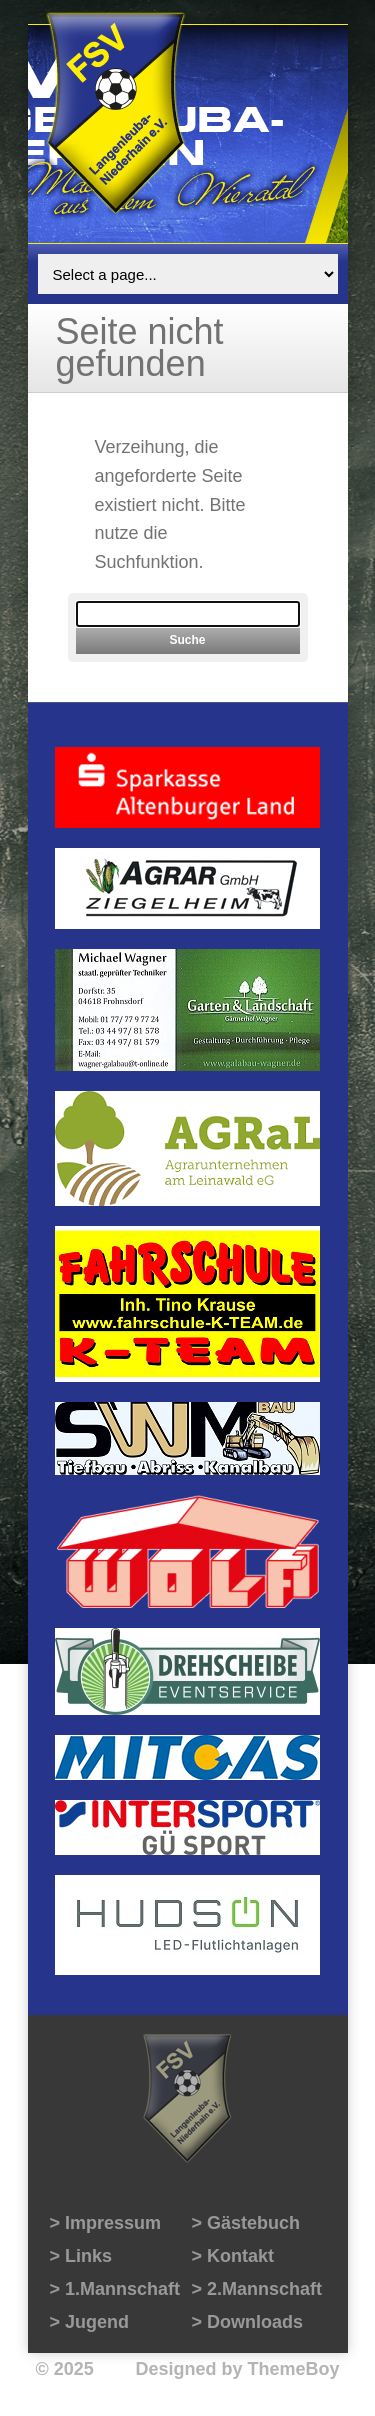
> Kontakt (233, 2256)
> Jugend (90, 2322)
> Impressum (106, 2223)
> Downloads (248, 2322)
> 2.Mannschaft (257, 2289)
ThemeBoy (293, 2369)
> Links (81, 2256)
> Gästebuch (246, 2223)
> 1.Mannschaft (115, 2289)
